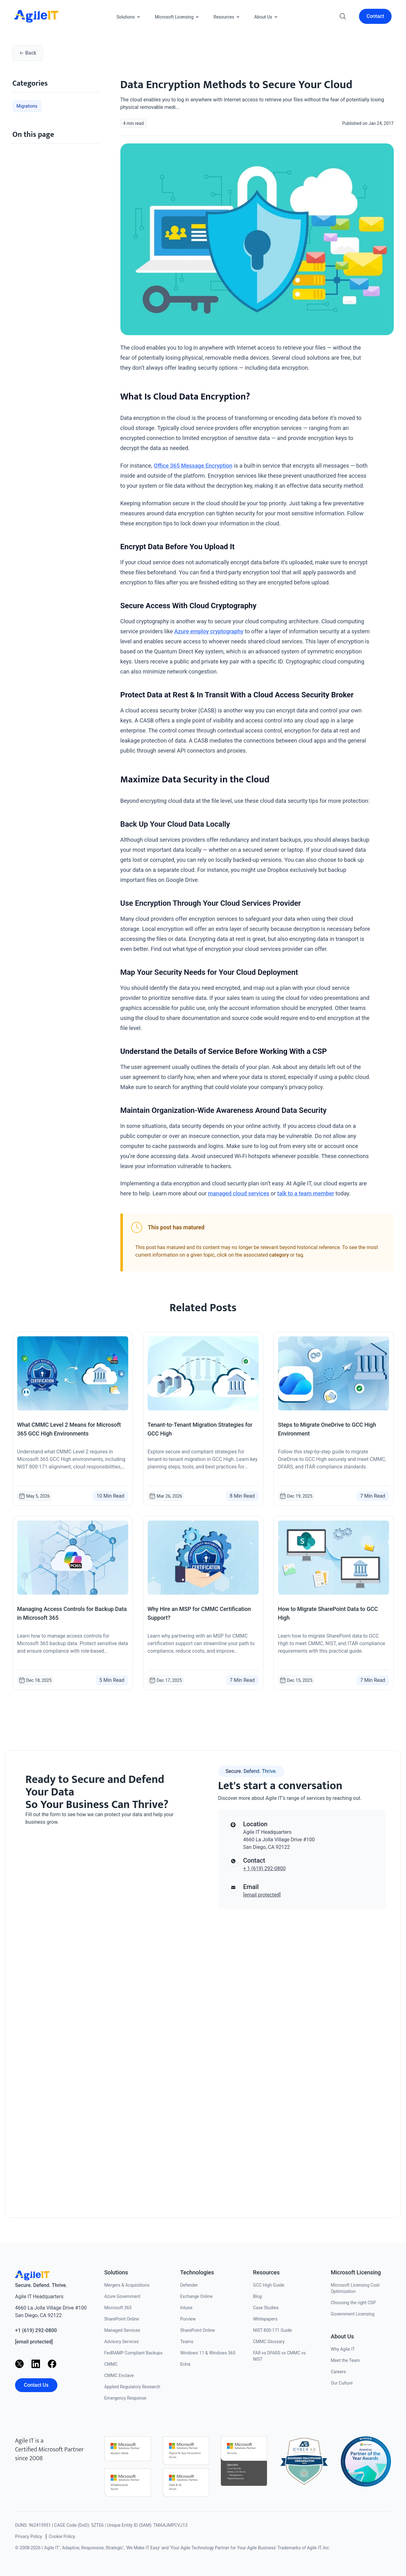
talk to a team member (305, 1193)
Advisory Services (121, 2341)
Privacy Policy (28, 2536)
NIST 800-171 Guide (272, 2330)
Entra (185, 2364)
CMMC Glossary (269, 2341)
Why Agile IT (343, 2349)
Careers (338, 2371)
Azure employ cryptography (209, 631)
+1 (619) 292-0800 (36, 2330)
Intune (186, 2307)
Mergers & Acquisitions (126, 2285)
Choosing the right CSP (353, 2302)
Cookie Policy (62, 2536)
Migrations (27, 106)
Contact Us (36, 2385)
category (279, 1255)
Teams (186, 2341)
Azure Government (122, 2296)
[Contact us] (104, 2014)
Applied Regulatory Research (132, 2386)
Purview (188, 2318)
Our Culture (342, 2382)
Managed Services (122, 2330)
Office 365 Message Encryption (193, 465)
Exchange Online (196, 2296)
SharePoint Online (121, 2318)
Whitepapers (265, 2318)
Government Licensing (352, 2313)
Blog (257, 2296)
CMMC (111, 2364)
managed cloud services (238, 1193)
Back (27, 53)
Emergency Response (125, 2398)
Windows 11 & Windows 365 (207, 2352)
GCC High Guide (268, 2285)
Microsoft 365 (117, 2307)
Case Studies (265, 2307)
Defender (189, 2285)
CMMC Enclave (119, 2375)
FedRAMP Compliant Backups (133, 2352)
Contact (375, 16)
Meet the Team (345, 2360)
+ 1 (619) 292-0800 (264, 1868)
